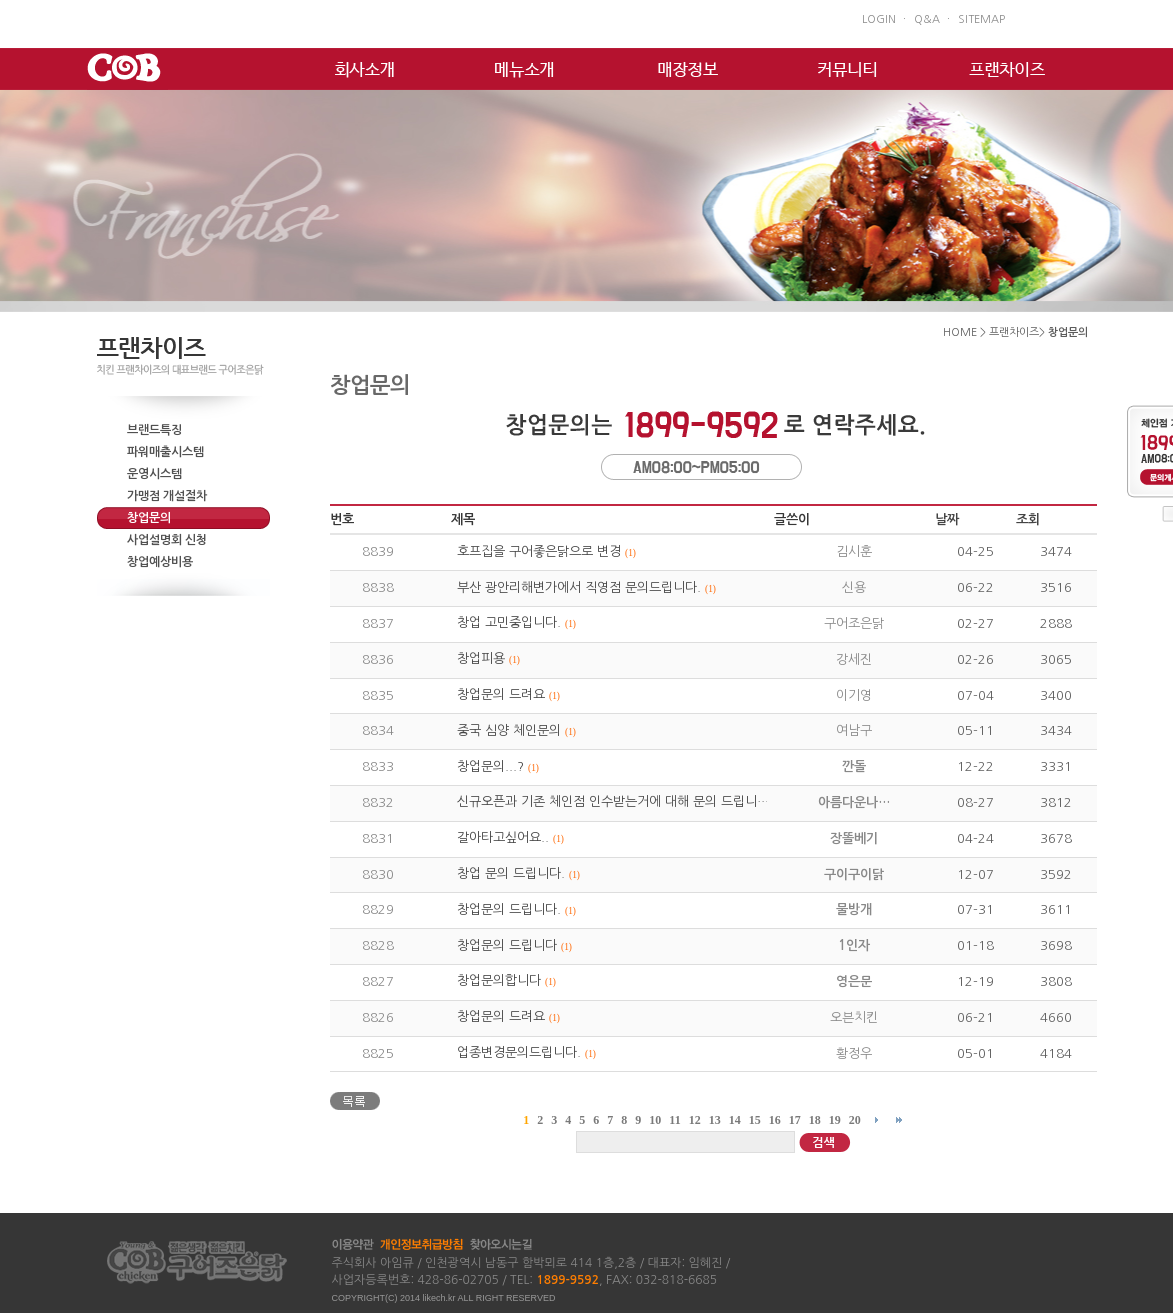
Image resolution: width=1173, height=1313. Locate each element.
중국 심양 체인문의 (509, 730)
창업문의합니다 (499, 980)
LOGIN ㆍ (885, 19)
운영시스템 (154, 474)
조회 (1028, 519)
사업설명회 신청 (167, 540)
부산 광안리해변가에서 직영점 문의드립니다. (579, 587)
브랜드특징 (154, 430)
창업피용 (481, 658)
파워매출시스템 (165, 452)
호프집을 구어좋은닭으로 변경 (539, 551)
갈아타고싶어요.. (503, 837)
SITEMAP (981, 19)
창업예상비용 (160, 562)
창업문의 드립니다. (509, 909)
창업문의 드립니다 (507, 945)
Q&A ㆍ (933, 19)
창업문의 (149, 518)
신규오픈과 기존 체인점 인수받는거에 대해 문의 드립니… (613, 801)
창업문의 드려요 (501, 694)
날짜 (947, 519)
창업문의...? (490, 766)
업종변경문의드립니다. (519, 1052)
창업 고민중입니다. (509, 622)
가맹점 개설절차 (167, 496)
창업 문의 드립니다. (511, 873)
